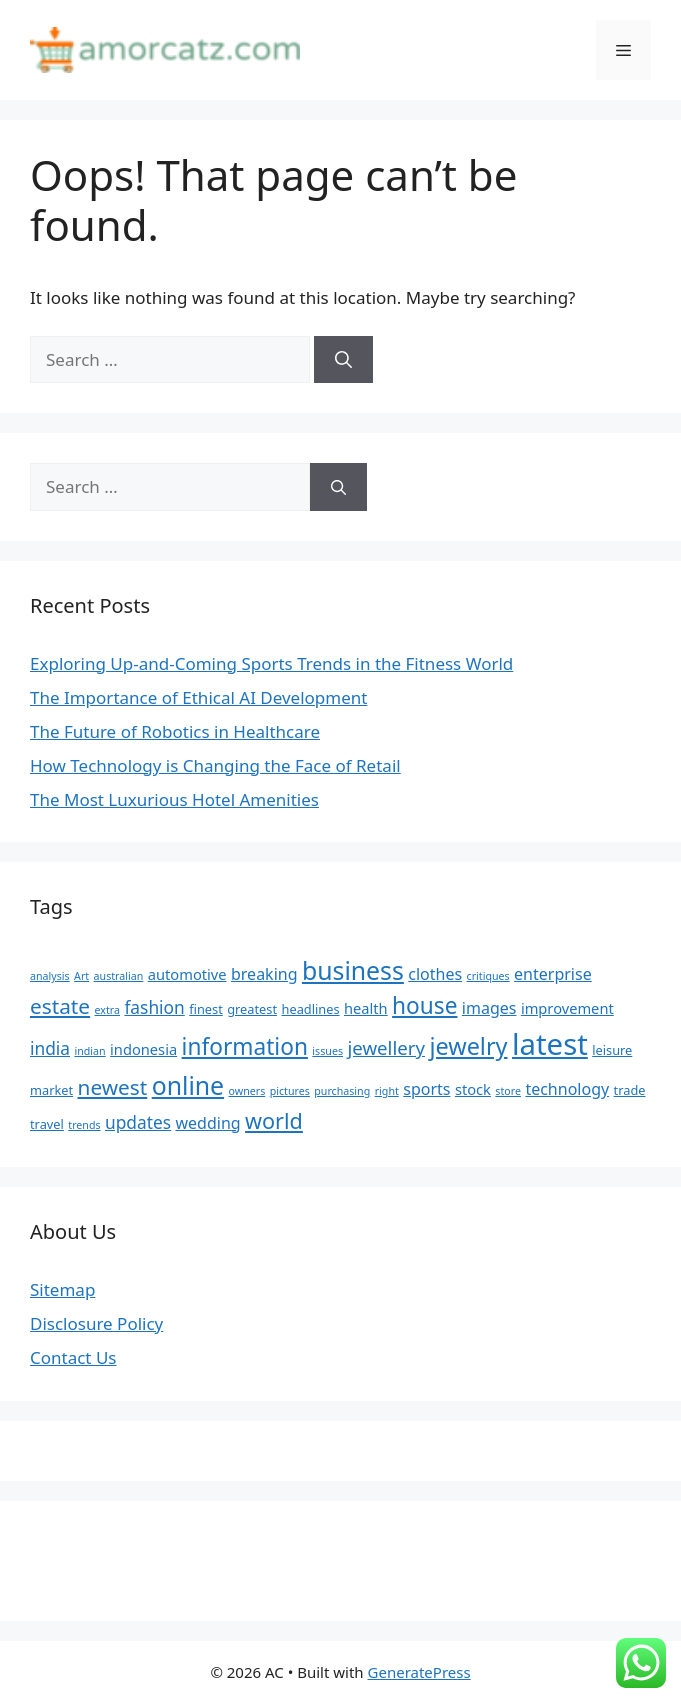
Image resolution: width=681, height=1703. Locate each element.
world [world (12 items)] (274, 1120)
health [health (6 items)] (366, 1008)
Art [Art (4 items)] (81, 976)
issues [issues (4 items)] (327, 1051)
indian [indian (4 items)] (89, 1051)
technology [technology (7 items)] (567, 1089)
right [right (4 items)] (387, 1091)
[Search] (343, 360)
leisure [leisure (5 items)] (612, 1050)
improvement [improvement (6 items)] (567, 1008)
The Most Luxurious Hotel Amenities (174, 799)
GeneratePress (419, 1672)
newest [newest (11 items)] (113, 1087)
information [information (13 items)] (245, 1046)
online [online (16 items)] (188, 1085)
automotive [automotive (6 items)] (187, 974)
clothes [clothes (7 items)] (435, 974)
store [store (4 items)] (508, 1091)
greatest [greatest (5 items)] (252, 1009)
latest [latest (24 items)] (550, 1044)
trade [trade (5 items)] (630, 1090)
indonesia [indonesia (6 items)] (143, 1049)
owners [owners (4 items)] (247, 1091)
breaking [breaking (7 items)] (264, 974)
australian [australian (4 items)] (119, 976)
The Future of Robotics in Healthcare (175, 731)
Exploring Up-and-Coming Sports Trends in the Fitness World (271, 663)
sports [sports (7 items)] (426, 1089)
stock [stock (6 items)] (473, 1089)
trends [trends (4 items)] (84, 1125)
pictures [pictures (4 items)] (290, 1091)
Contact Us (73, 1357)
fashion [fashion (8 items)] (154, 1007)
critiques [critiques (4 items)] (488, 976)
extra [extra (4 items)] (107, 1010)
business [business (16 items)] (353, 970)
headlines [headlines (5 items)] (311, 1009)
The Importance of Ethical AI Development (198, 697)
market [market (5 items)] (51, 1090)
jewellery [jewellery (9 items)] (386, 1047)
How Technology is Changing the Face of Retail (215, 765)
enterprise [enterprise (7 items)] (553, 974)
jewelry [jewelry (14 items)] (468, 1046)
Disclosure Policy (96, 1323)
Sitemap (62, 1289)
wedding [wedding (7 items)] (208, 1123)
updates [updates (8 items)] (138, 1122)
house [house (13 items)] (424, 1005)
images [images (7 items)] (489, 1008)
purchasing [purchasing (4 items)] (342, 1091)
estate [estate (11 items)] (60, 1006)
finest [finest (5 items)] (206, 1009)
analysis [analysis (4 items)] (50, 976)
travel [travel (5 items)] (47, 1124)
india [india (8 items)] (50, 1048)
